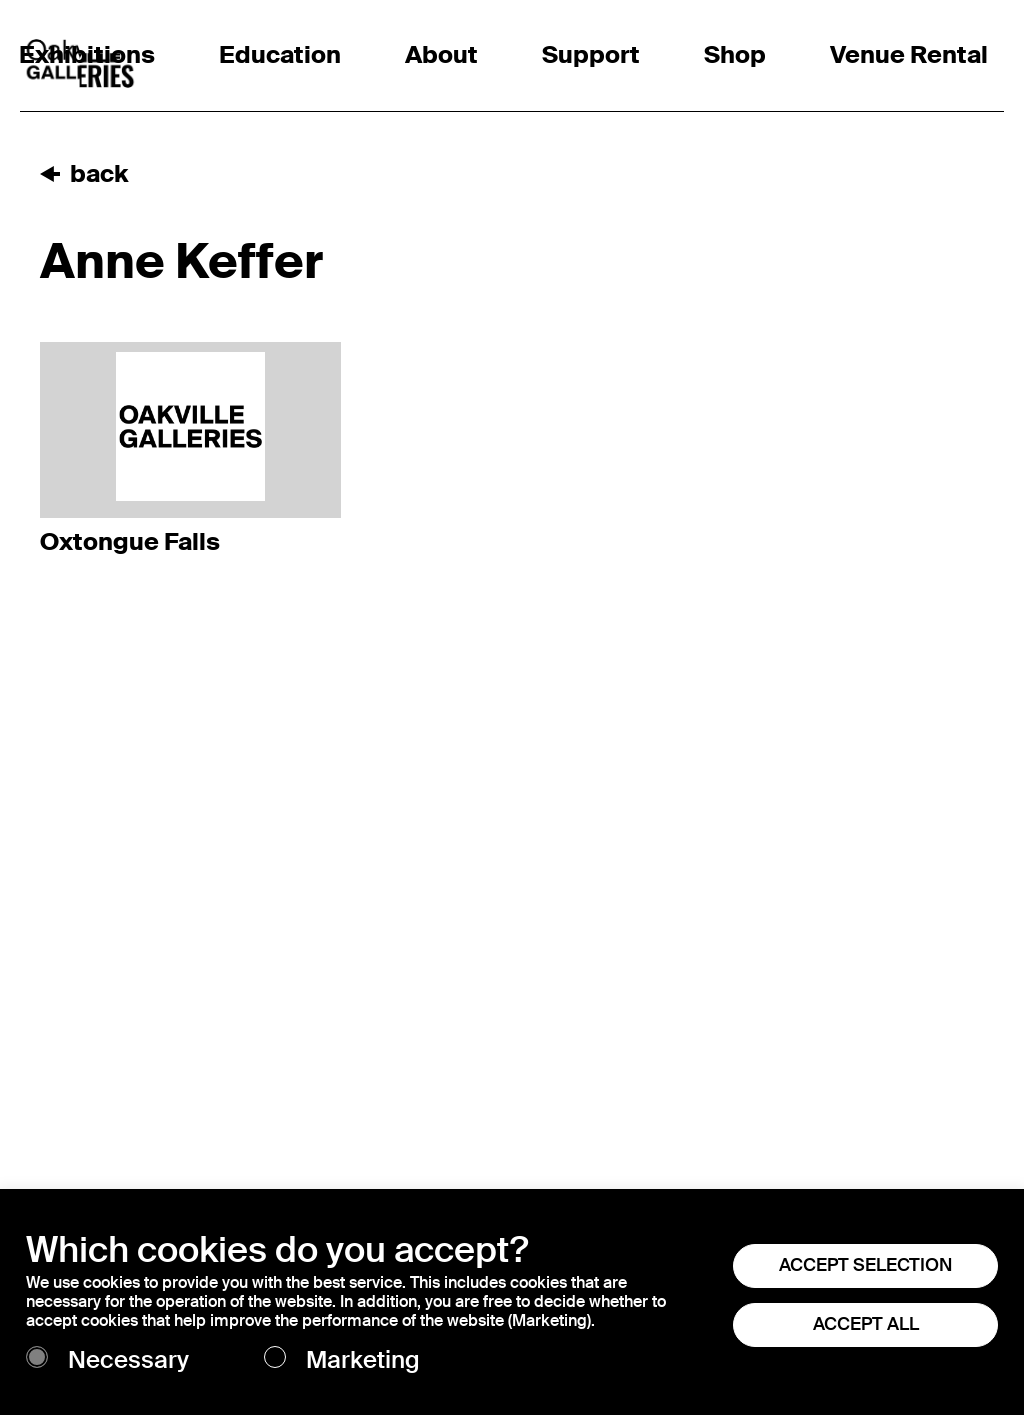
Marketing (363, 1360)
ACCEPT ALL (866, 1324)
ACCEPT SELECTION (865, 1265)
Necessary (128, 1360)
